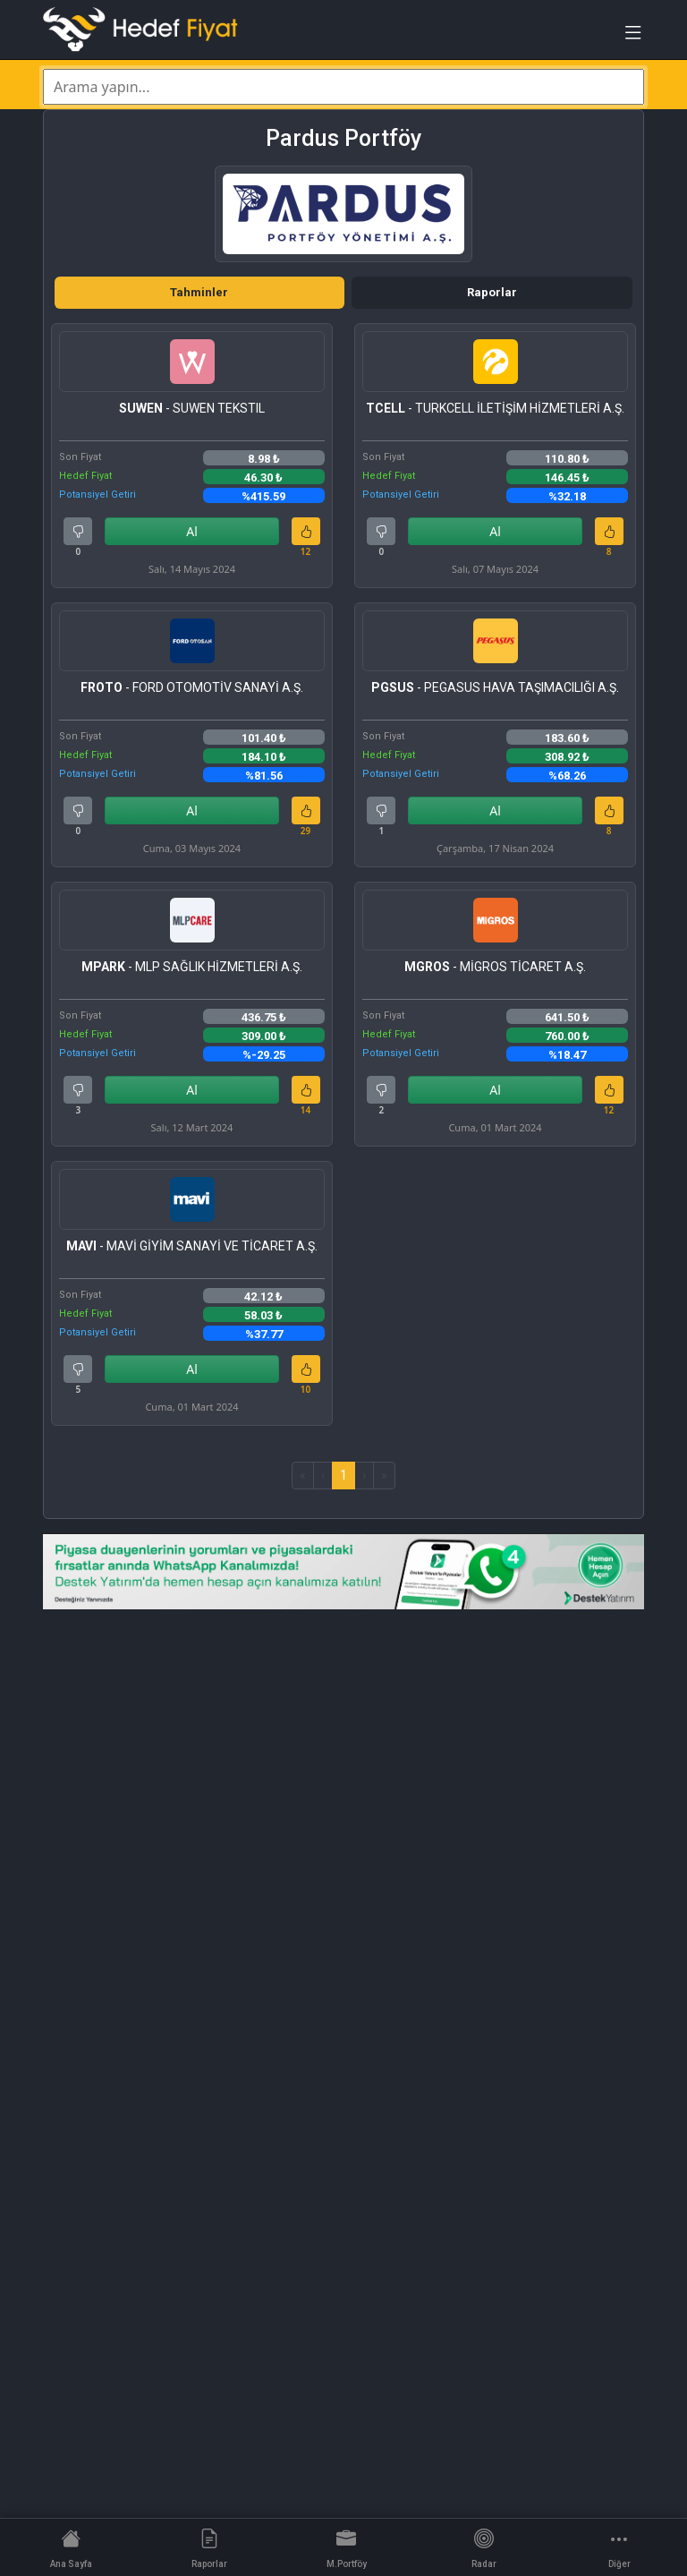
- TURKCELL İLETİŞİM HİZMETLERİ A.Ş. (495, 408)
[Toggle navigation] (633, 36)
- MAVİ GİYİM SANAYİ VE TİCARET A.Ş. (192, 1246)
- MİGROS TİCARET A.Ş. (495, 967)
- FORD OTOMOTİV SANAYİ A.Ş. (192, 687)
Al (192, 531)
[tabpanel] (343, 906)
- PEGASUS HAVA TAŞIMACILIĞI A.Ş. (495, 687)
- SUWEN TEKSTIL (192, 408)
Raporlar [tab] (492, 292)
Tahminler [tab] (199, 292)
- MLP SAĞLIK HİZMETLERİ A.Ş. (191, 967)
